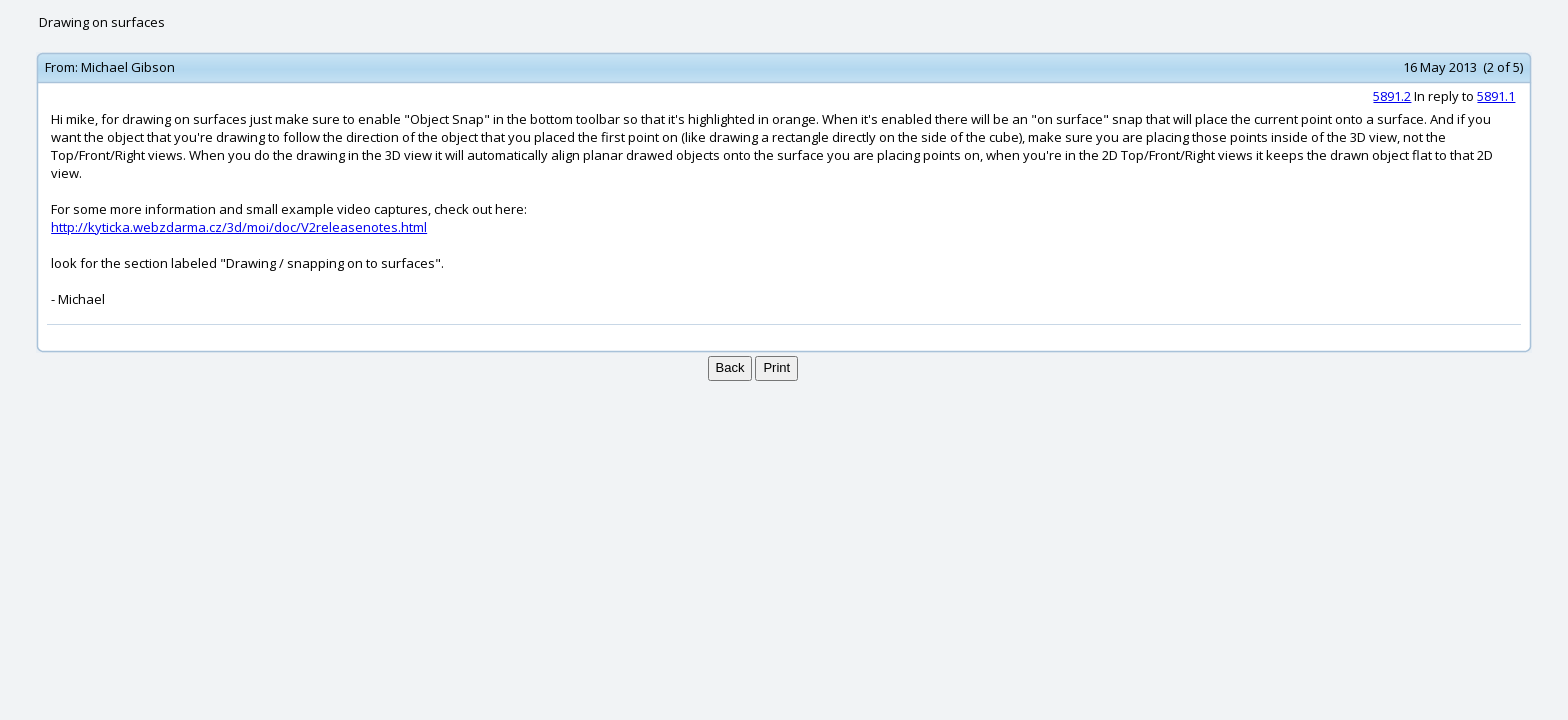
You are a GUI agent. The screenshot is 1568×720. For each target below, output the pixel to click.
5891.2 (1392, 96)
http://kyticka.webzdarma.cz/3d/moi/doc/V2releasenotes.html (239, 227)
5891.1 (1496, 96)
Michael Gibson (128, 67)
